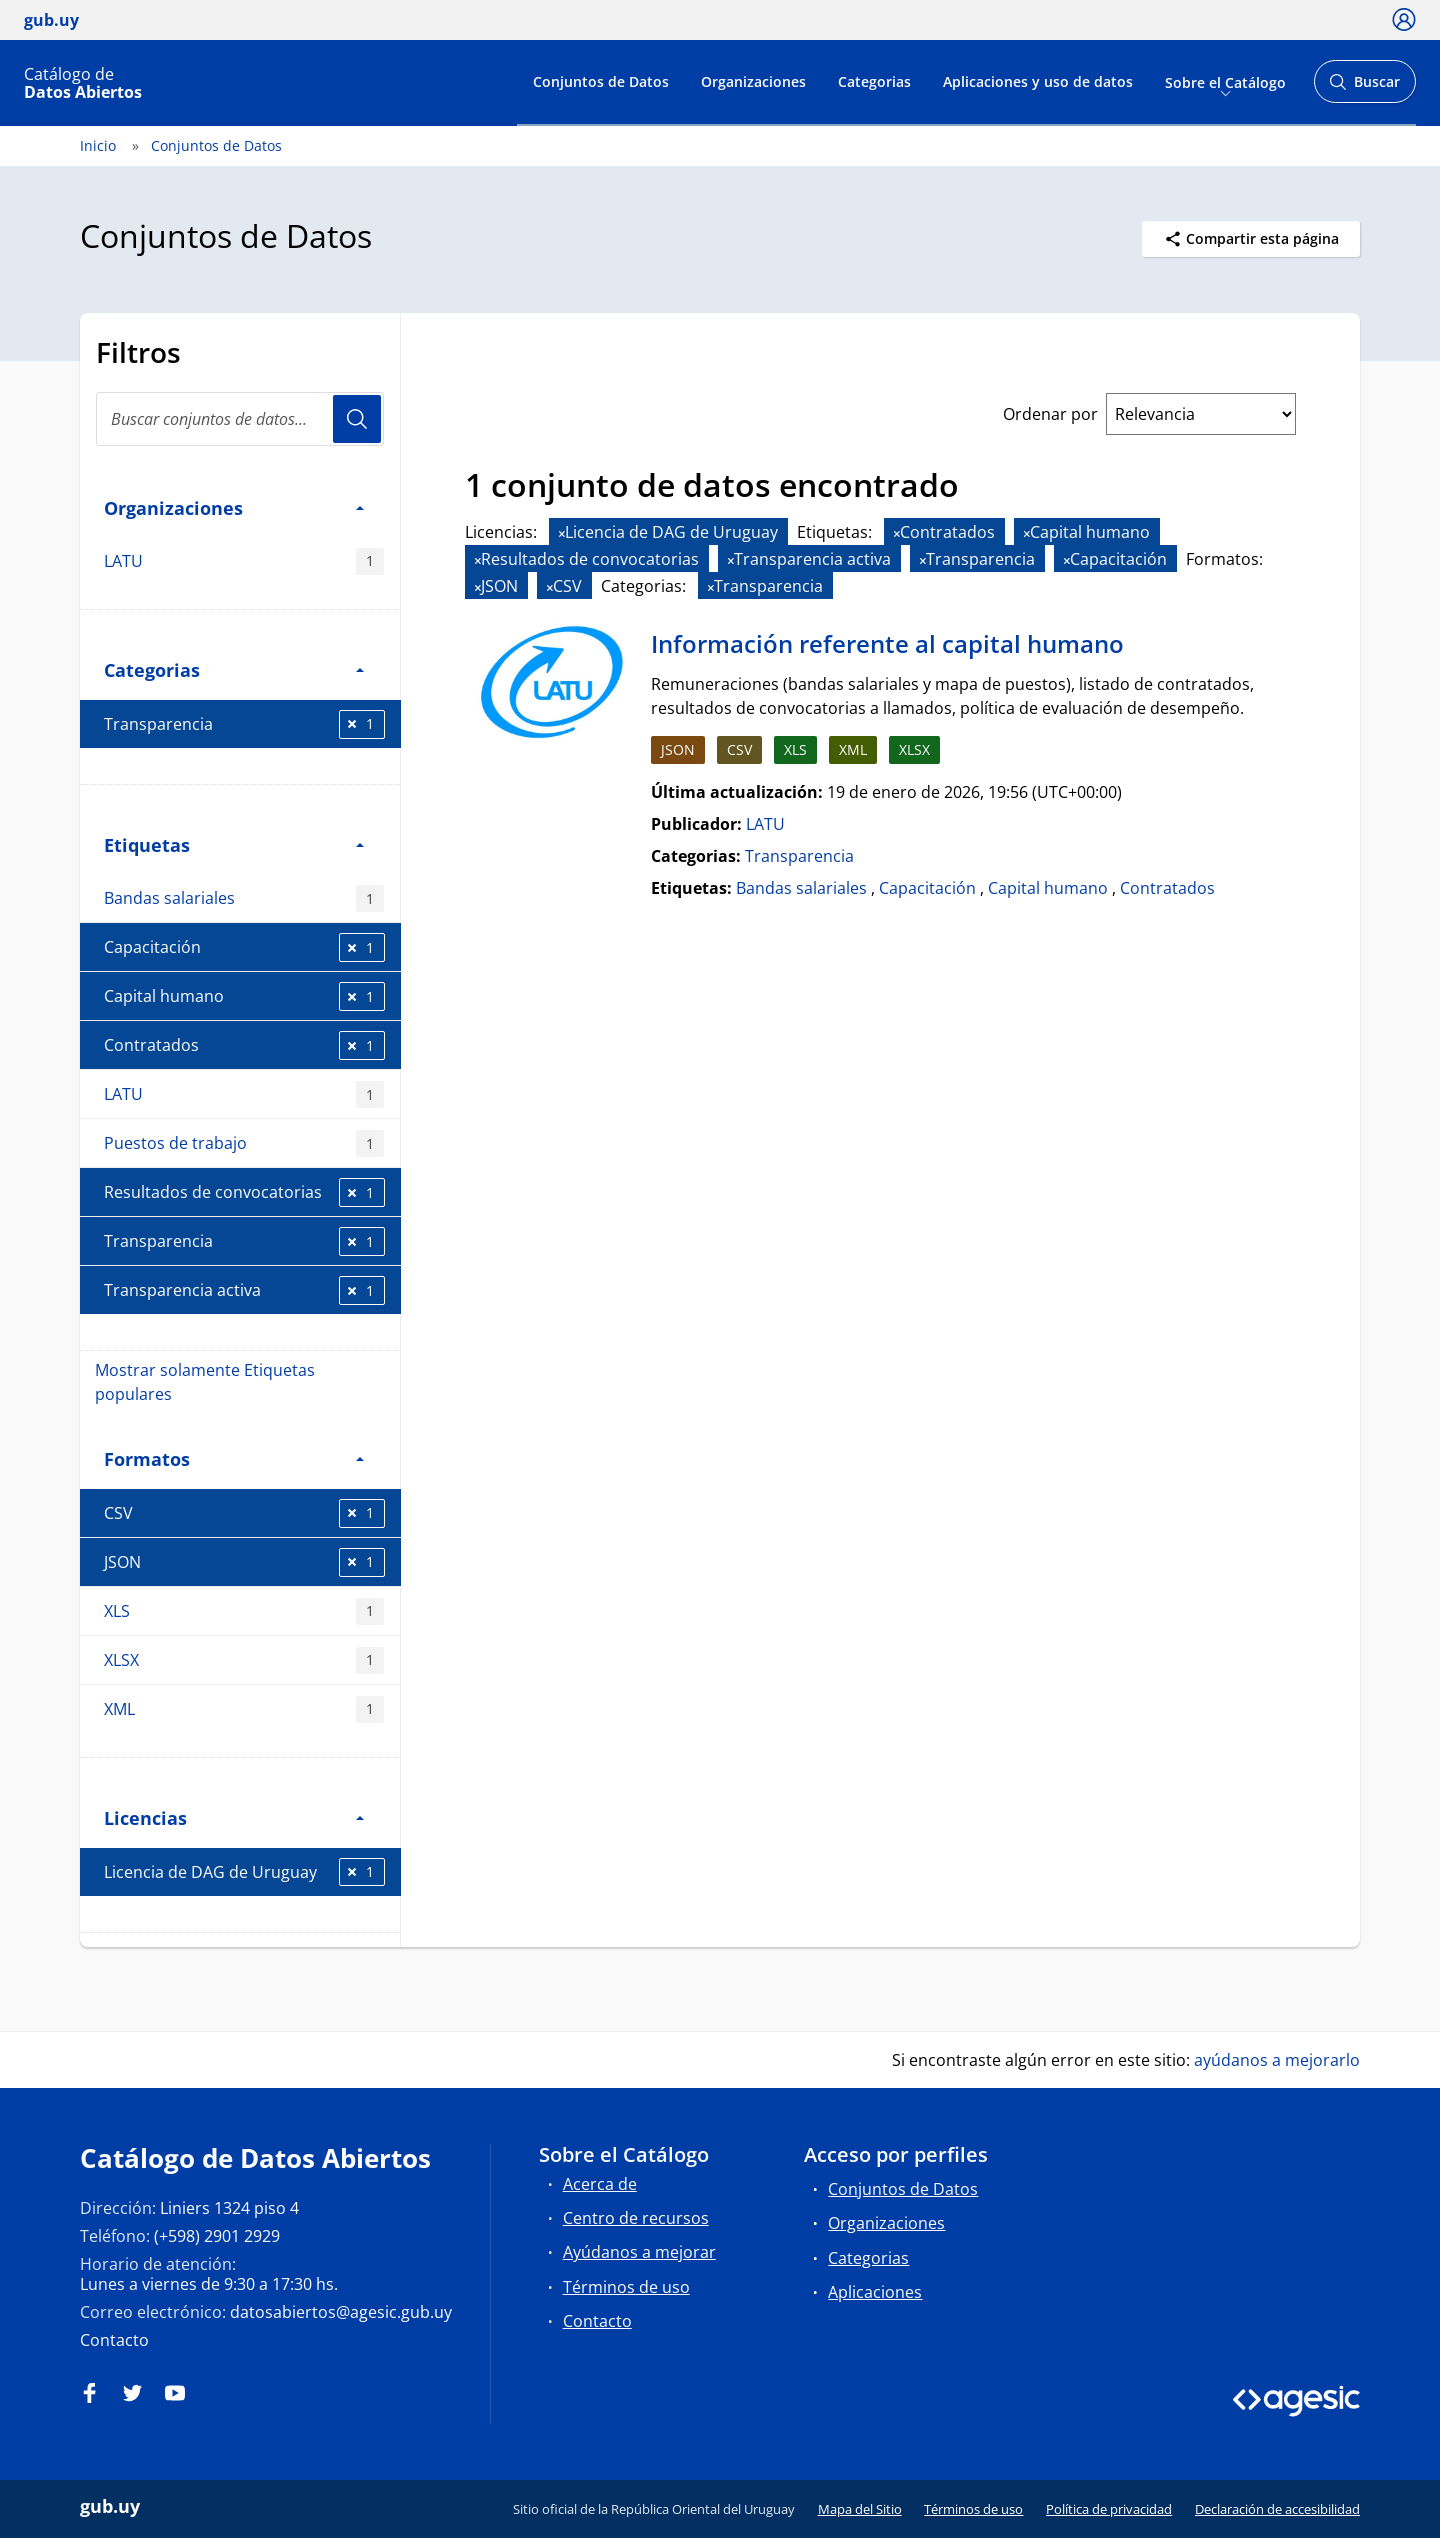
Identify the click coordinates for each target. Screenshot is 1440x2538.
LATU (244, 561)
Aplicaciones (875, 2292)
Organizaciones (753, 81)
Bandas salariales (244, 898)
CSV (244, 1513)
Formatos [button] (234, 1458)
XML (244, 1709)
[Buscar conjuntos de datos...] (240, 419)
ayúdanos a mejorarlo (1277, 2060)
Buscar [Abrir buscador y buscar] (1364, 87)
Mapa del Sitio (860, 2509)
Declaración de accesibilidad (1277, 2509)
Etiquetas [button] (234, 844)
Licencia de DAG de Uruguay (244, 1872)
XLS (244, 1611)
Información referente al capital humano (887, 643)
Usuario (357, 419)
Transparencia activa (244, 1290)
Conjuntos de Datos (601, 81)
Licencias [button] (234, 1817)
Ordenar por (1050, 414)
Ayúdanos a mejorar (639, 2252)
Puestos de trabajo (244, 1143)
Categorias (874, 81)
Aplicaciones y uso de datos (1038, 81)
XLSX (244, 1660)
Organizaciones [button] (234, 507)
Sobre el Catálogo (1225, 81)
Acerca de (600, 2184)
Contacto (114, 2340)
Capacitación (244, 947)
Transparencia (244, 724)
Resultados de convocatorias (244, 1192)
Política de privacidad (1109, 2509)
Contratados (244, 1045)
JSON (244, 1562)
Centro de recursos (636, 2218)
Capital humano (244, 996)
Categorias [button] (234, 669)
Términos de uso (626, 2287)
